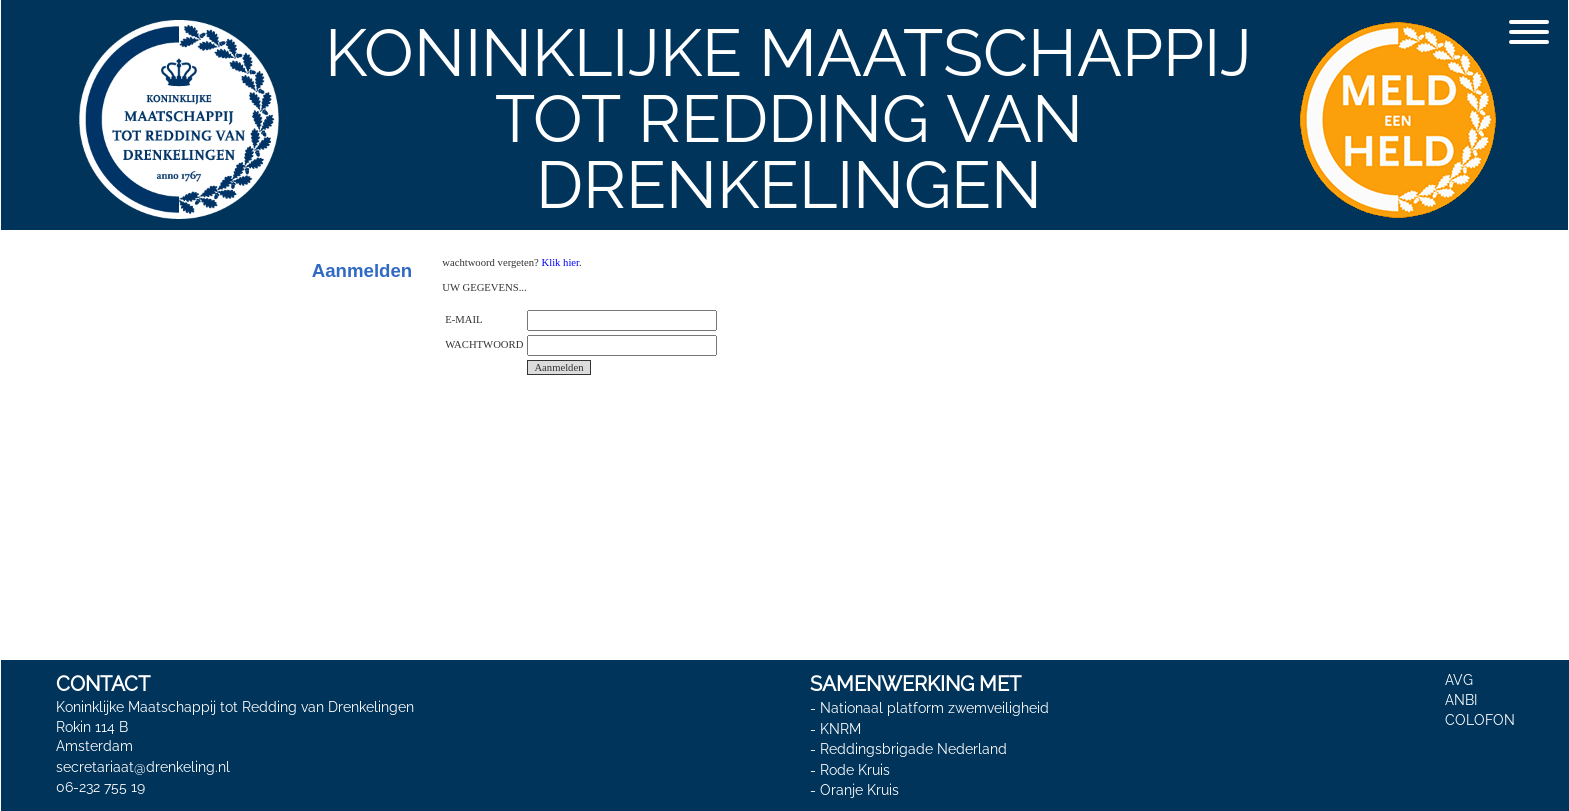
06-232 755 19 (100, 787)
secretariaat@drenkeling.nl (143, 767)
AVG (1459, 680)
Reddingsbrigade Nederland (913, 749)
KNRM (840, 729)
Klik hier (560, 262)
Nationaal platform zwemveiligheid (934, 708)
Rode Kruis (855, 770)
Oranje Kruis (859, 790)
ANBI (1461, 700)
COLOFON (1480, 720)
